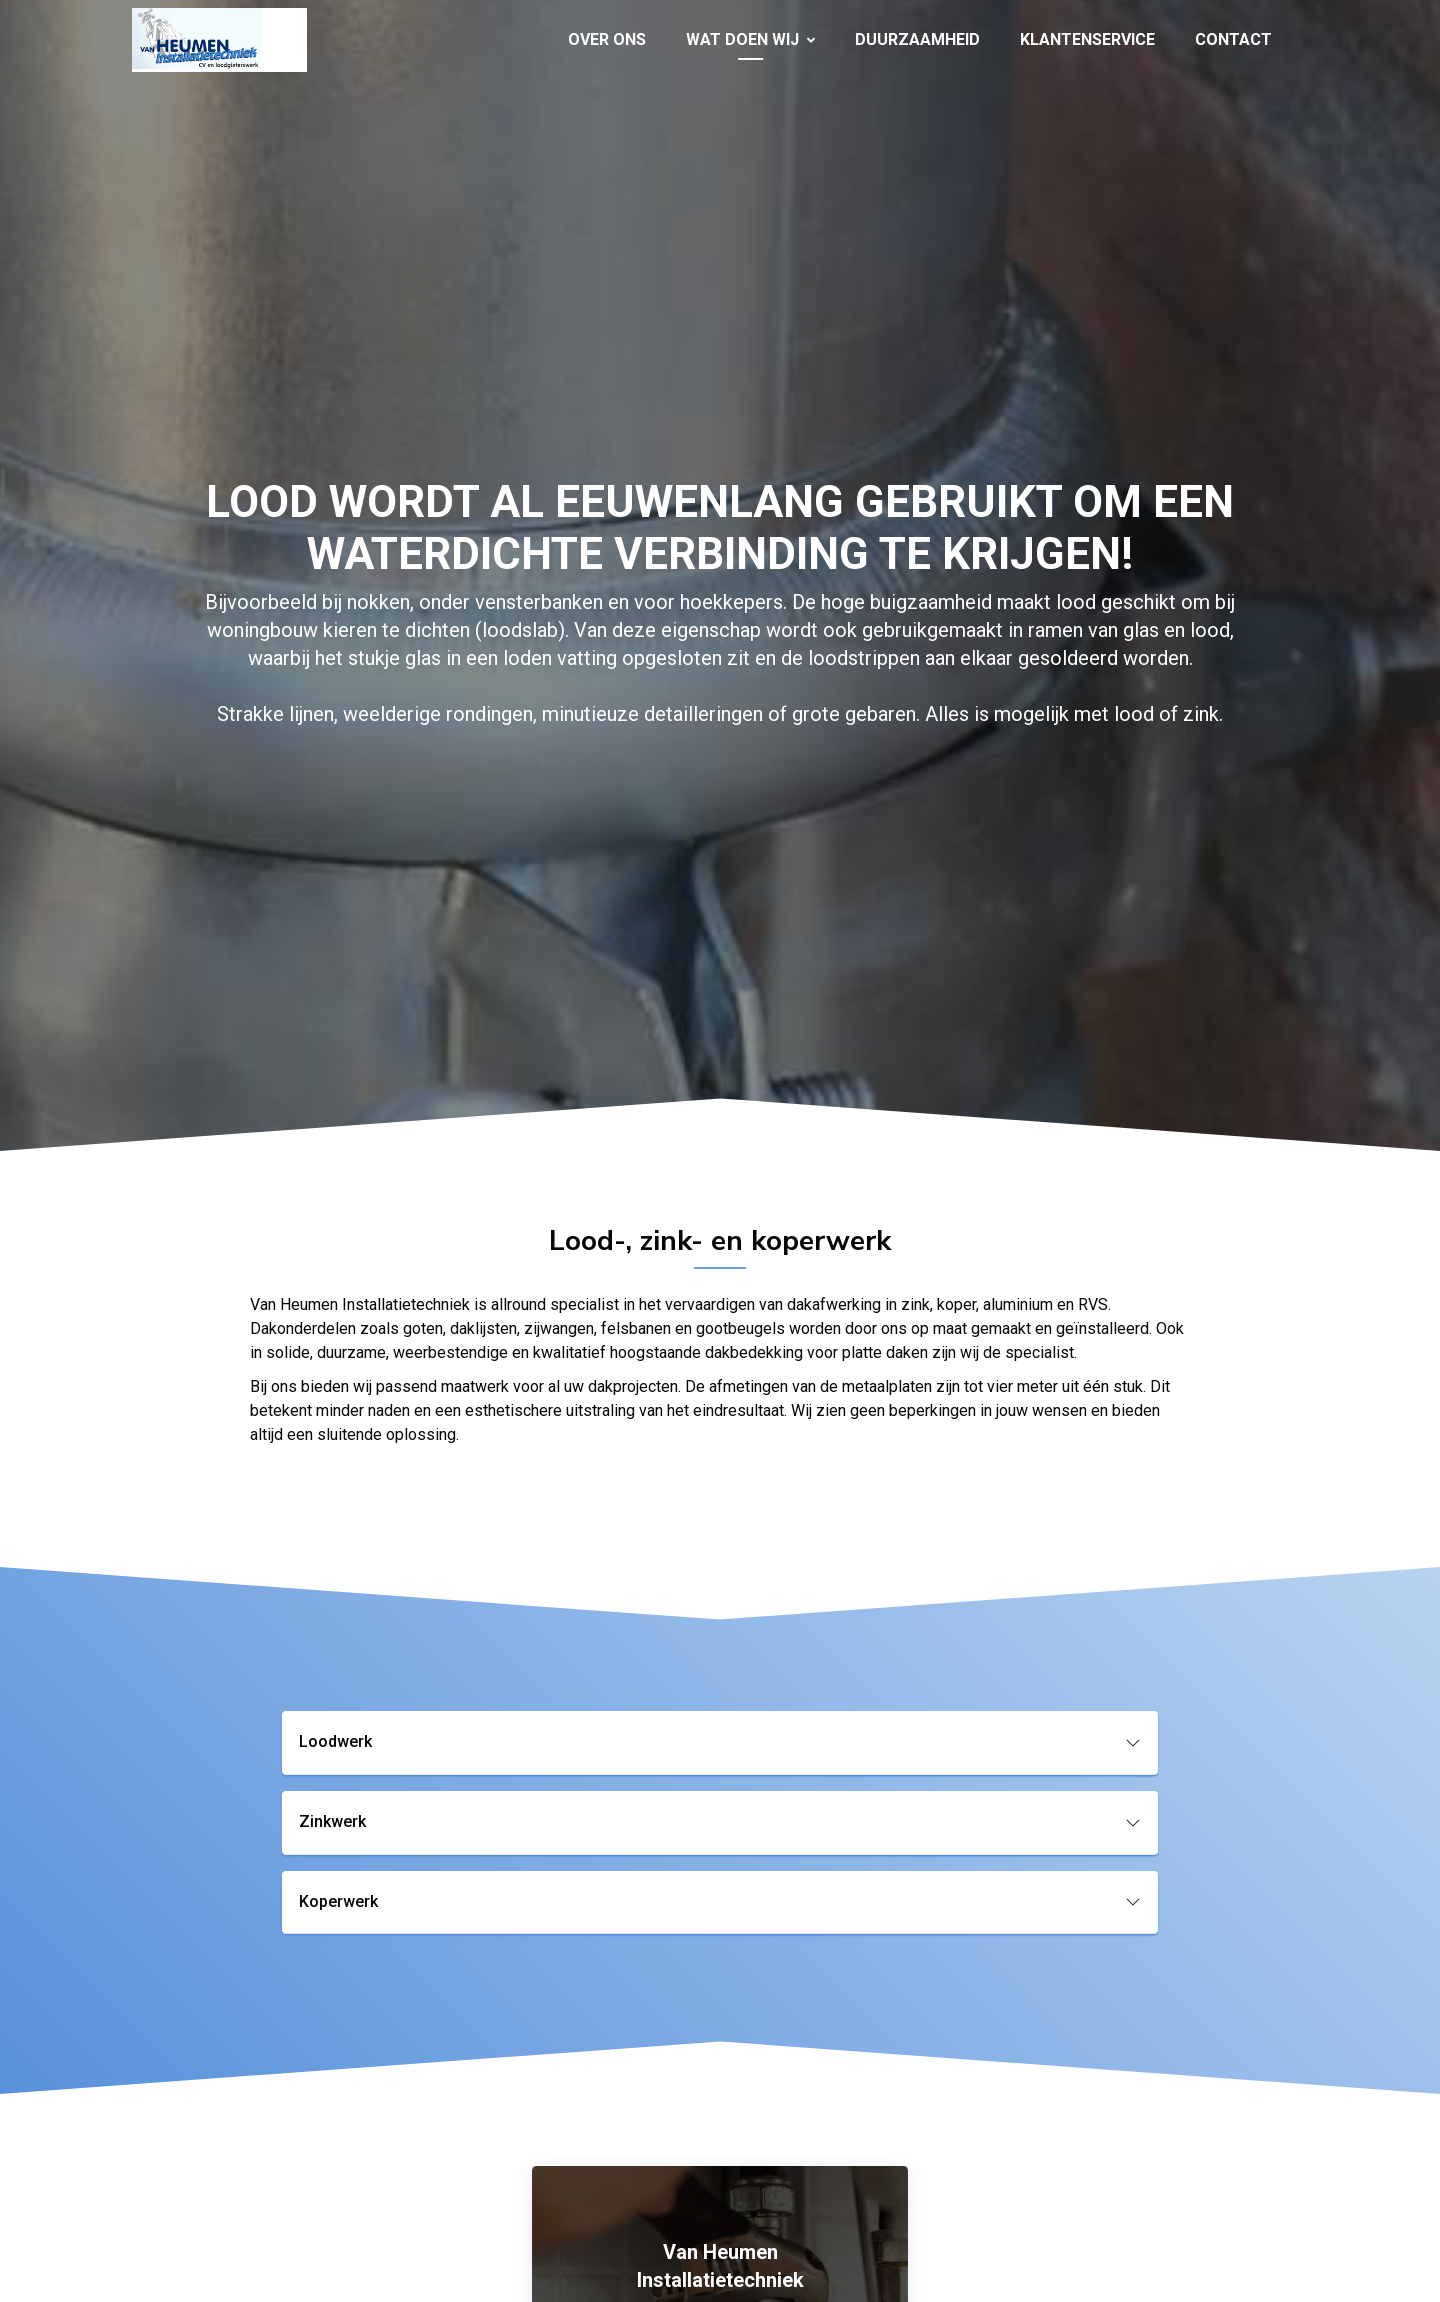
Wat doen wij (750, 39)
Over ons (607, 39)
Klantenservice (1087, 39)
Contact (1233, 39)
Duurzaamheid (917, 39)
